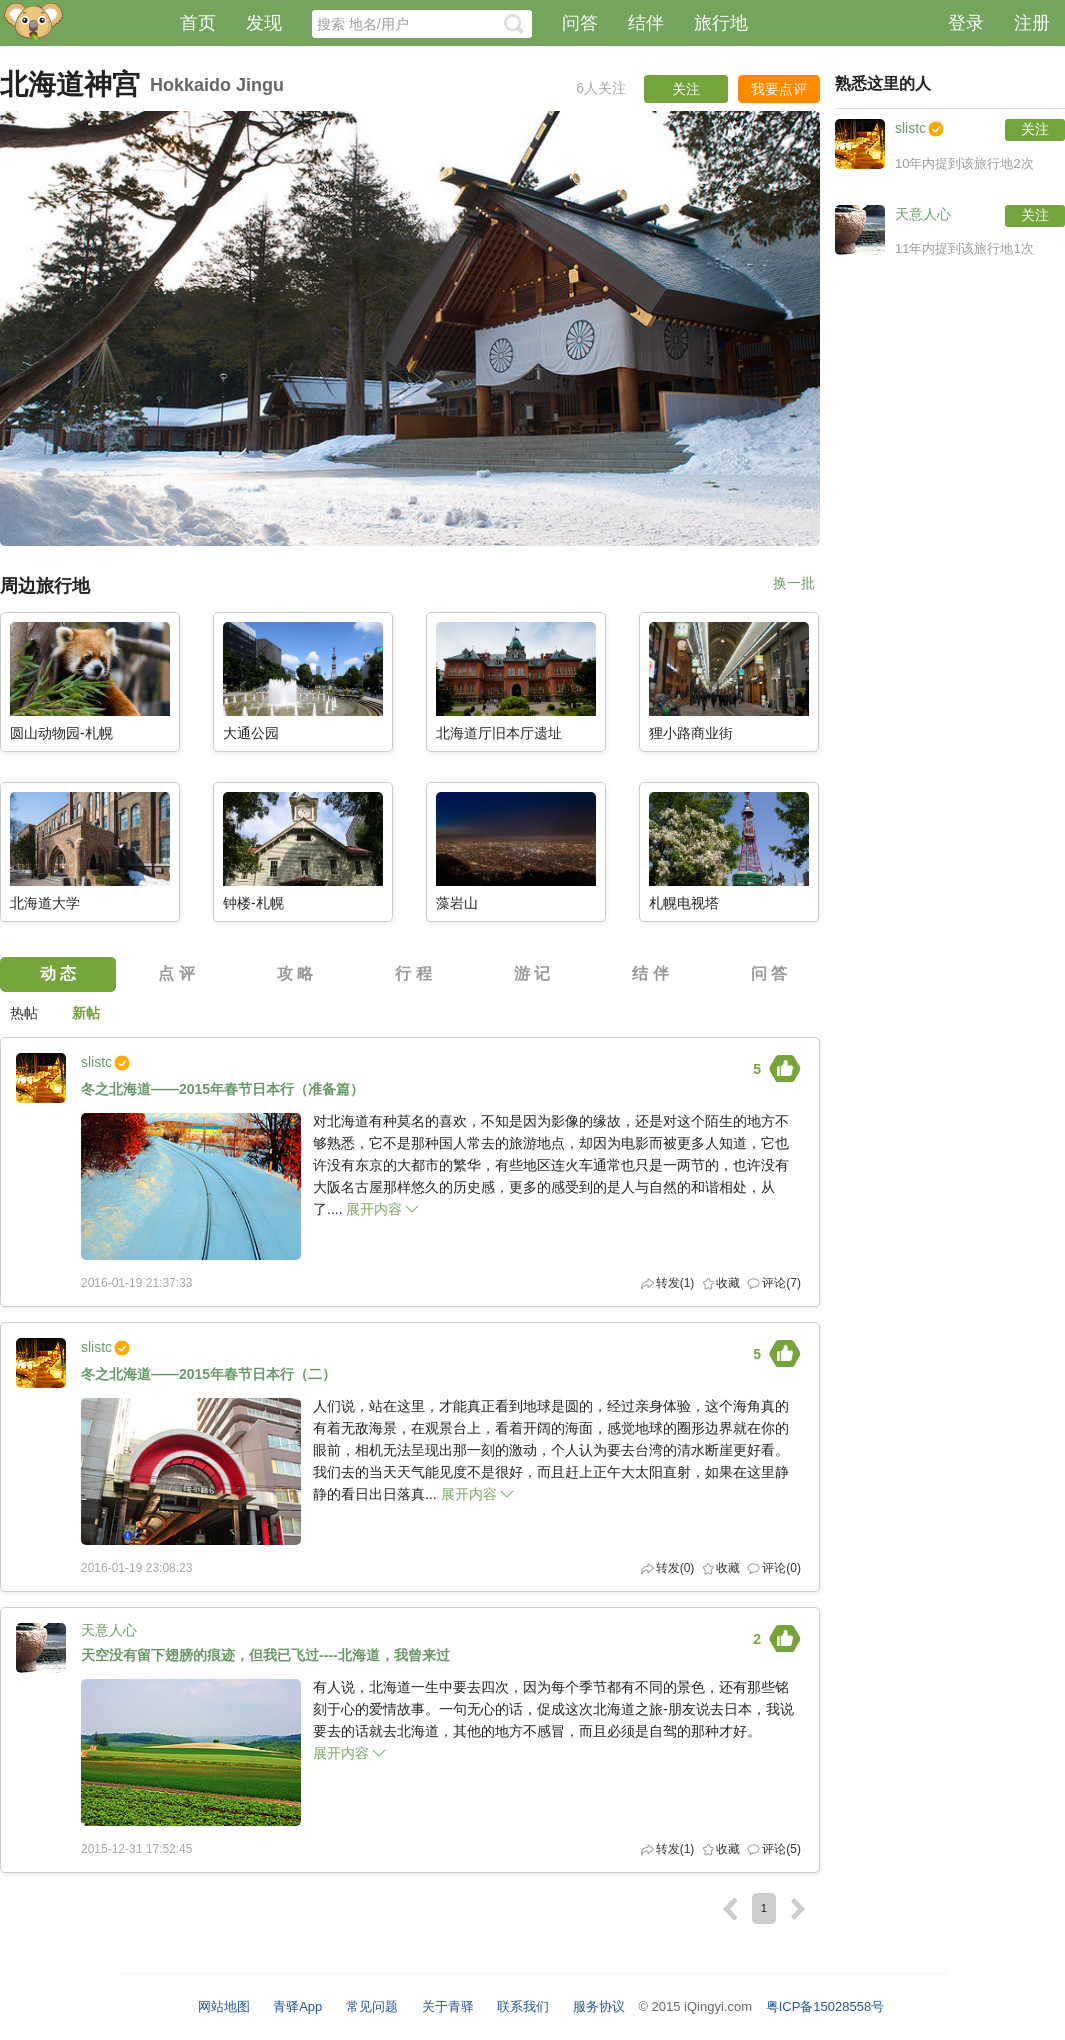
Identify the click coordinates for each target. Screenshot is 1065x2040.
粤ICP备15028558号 (825, 2006)
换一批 (794, 583)
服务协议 (599, 2006)
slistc (96, 1062)
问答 (580, 23)
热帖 (24, 1013)
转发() (675, 1283)
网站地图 (224, 2006)
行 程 (413, 973)
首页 (198, 23)
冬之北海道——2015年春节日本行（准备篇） (222, 1089)
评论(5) (781, 1849)
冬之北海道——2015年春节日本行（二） (208, 1374)
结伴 (646, 23)
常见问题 (372, 2006)
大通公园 (251, 733)
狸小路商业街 (691, 733)
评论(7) (781, 1283)
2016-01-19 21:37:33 (136, 1283)
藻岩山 (457, 903)
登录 (966, 23)
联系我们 (523, 2006)
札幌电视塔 (684, 903)
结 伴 (650, 973)
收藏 (728, 1283)
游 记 (532, 973)
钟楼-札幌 (253, 903)
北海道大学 (45, 903)
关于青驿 (448, 2006)
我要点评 (779, 89)
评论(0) (781, 1568)
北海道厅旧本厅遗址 (499, 733)
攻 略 (295, 973)
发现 (264, 23)
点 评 (176, 973)
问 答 (769, 973)
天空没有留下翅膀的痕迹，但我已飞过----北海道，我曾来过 (265, 1655)
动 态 (58, 973)
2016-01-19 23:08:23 (136, 1568)
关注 (1035, 129)
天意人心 (109, 1630)
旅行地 (721, 23)
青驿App (297, 2006)
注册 (1032, 23)
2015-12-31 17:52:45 (136, 1849)
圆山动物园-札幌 (61, 733)
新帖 (86, 1013)
